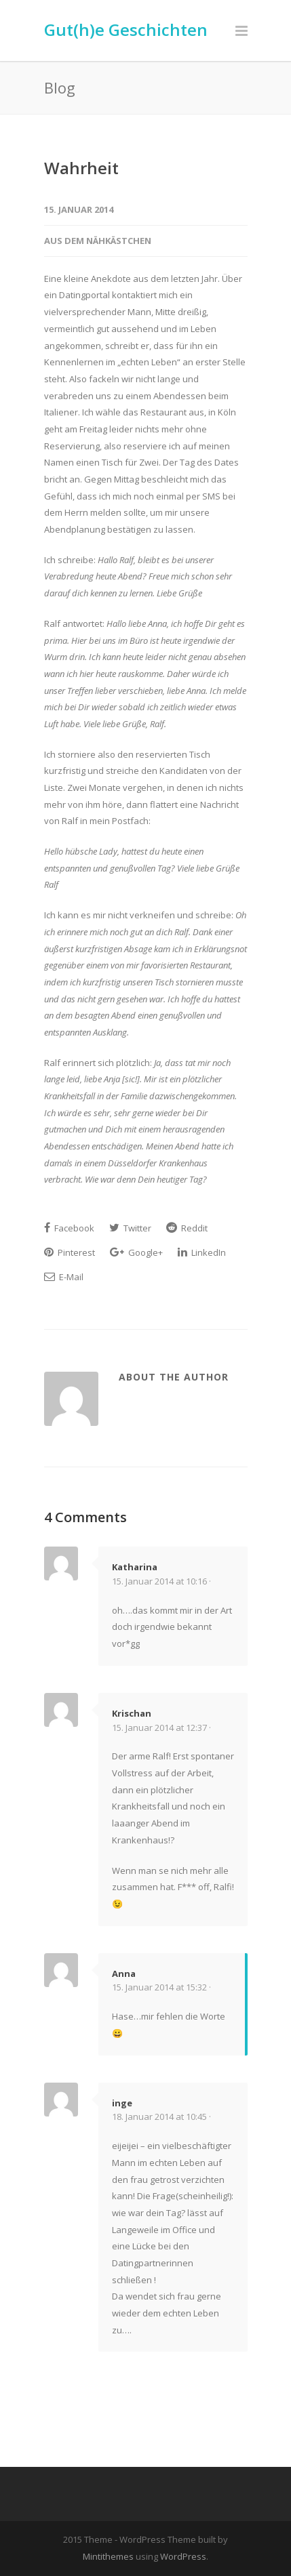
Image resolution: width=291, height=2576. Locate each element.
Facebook (69, 1228)
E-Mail (63, 1277)
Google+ (136, 1252)
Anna (124, 1973)
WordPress (183, 2556)
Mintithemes (108, 2556)
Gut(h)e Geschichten (126, 29)
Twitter (130, 1228)
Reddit (187, 1228)
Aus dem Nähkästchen (97, 240)
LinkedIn (202, 1252)
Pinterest (69, 1252)
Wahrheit (81, 168)
